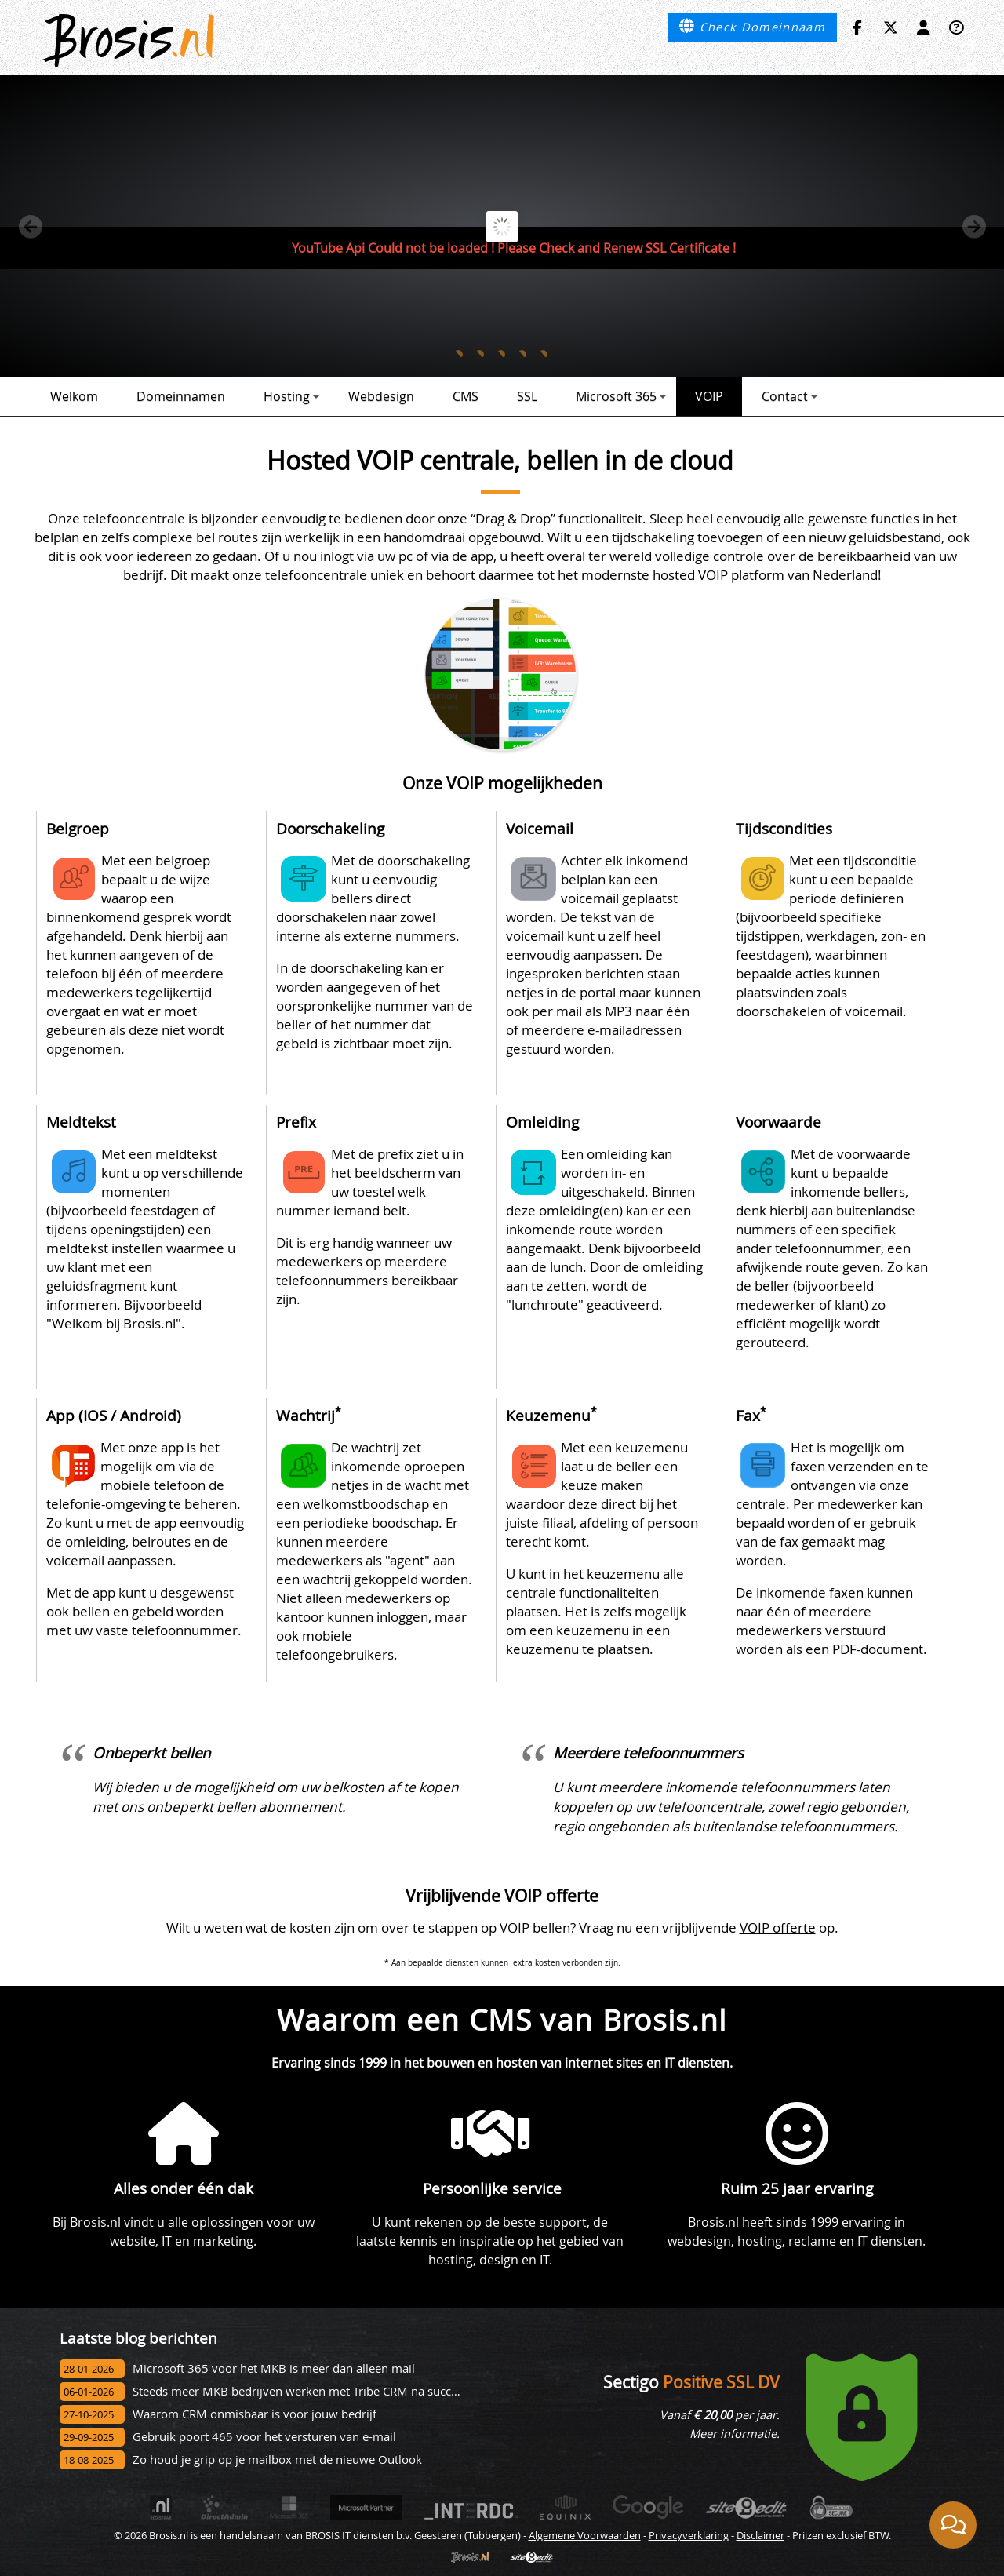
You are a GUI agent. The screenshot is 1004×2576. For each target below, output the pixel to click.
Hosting (291, 396)
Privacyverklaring (689, 2535)
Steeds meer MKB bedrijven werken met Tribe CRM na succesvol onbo (322, 2391)
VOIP (709, 396)
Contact (789, 396)
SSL (527, 396)
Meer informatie (733, 2433)
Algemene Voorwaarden (585, 2535)
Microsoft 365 (621, 396)
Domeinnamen (180, 396)
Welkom (74, 396)
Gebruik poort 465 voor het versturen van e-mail (264, 2436)
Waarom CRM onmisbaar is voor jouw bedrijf (254, 2414)
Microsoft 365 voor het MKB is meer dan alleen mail (274, 2368)
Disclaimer (760, 2535)
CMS (465, 396)
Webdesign (381, 396)
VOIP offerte (778, 1927)
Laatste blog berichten (138, 2338)
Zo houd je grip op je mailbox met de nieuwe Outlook (277, 2459)
